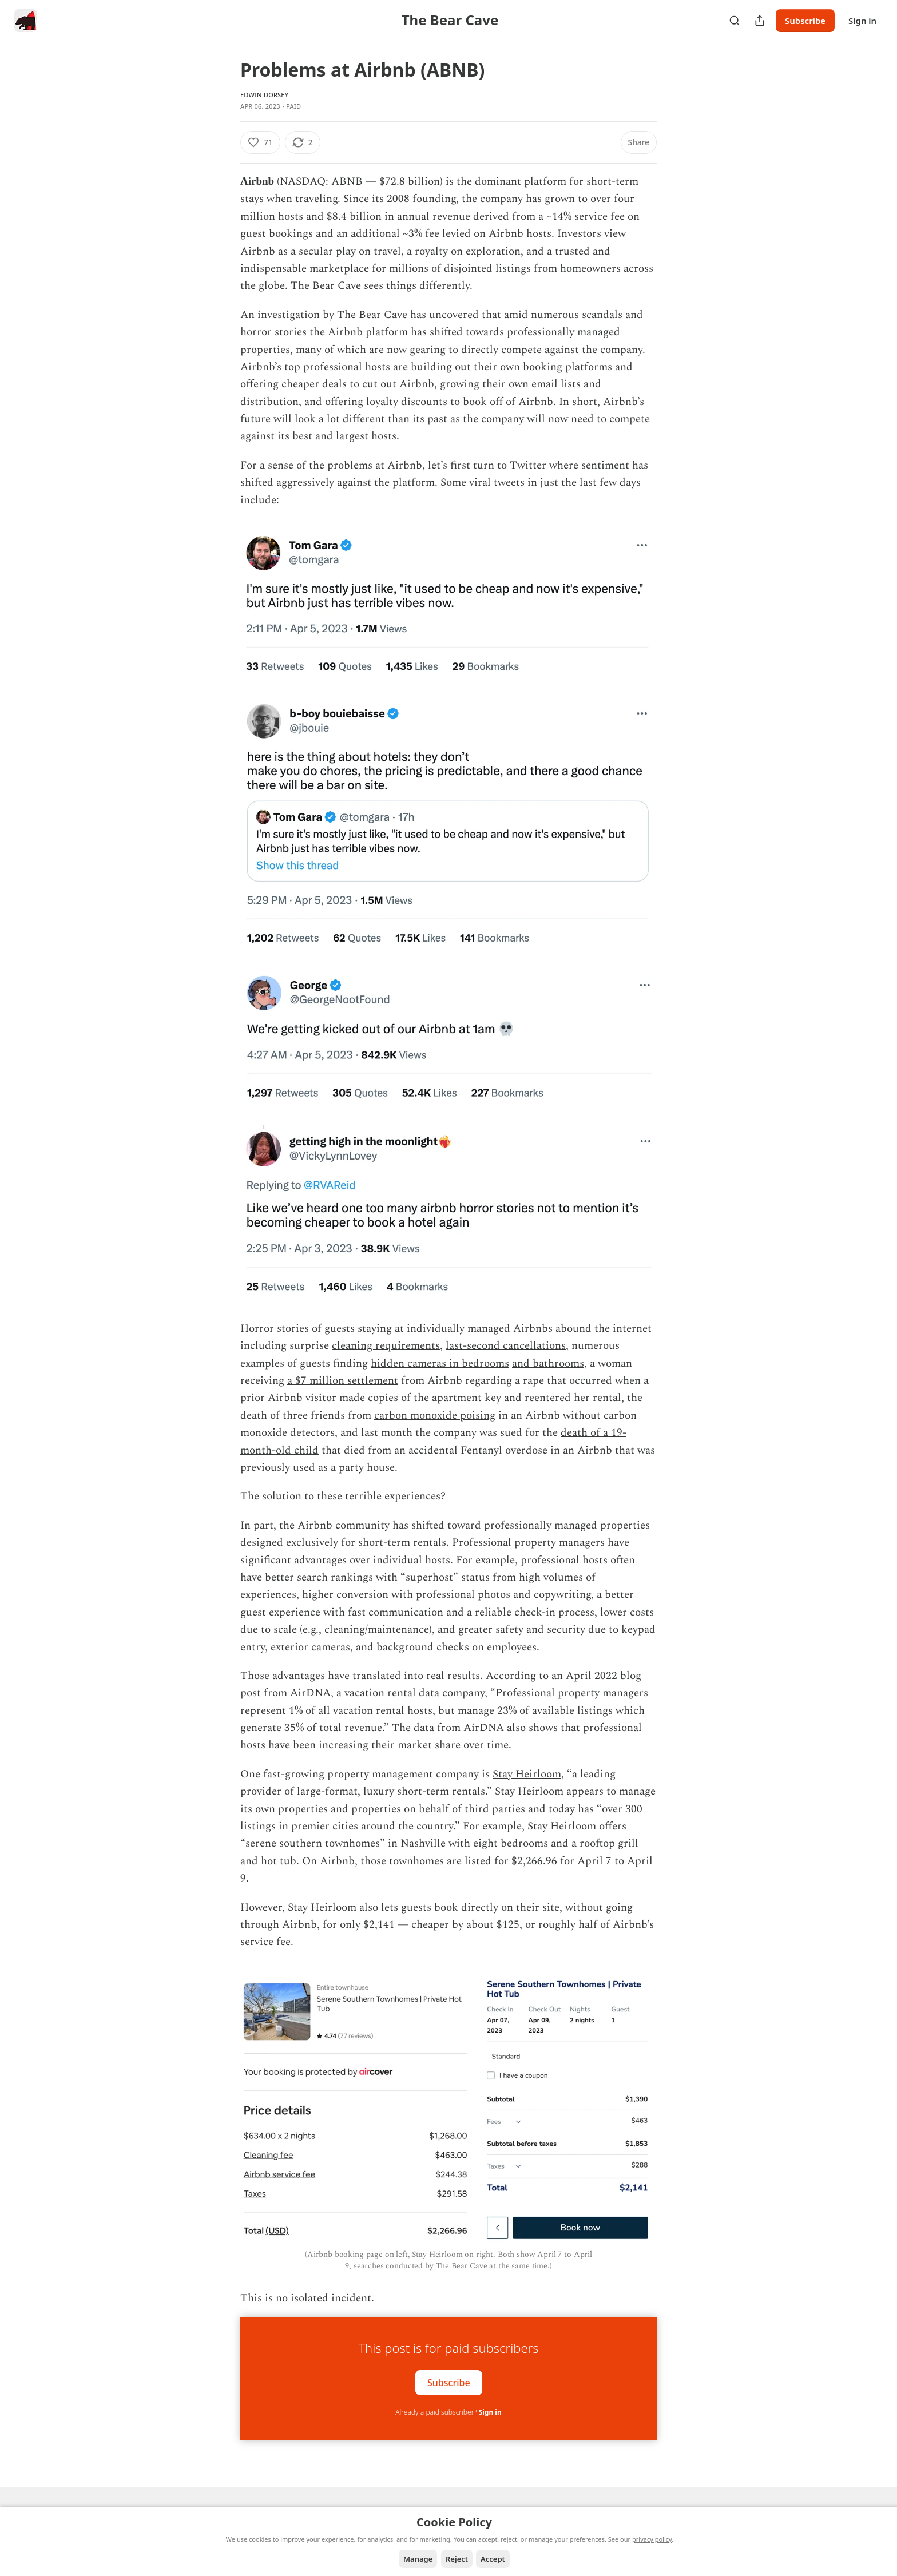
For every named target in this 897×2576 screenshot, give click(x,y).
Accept (493, 2559)
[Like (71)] (260, 142)
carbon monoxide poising (434, 1415)
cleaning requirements (386, 1345)
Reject (457, 2559)
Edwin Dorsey (264, 94)
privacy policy (652, 2539)
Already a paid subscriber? (448, 2412)
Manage (417, 2559)
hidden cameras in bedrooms (440, 1363)
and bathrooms (548, 1363)
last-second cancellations (506, 1345)
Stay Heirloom (527, 1774)
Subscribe (805, 20)
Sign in (862, 20)
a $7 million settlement (342, 1380)
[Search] (734, 20)
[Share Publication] (759, 20)
